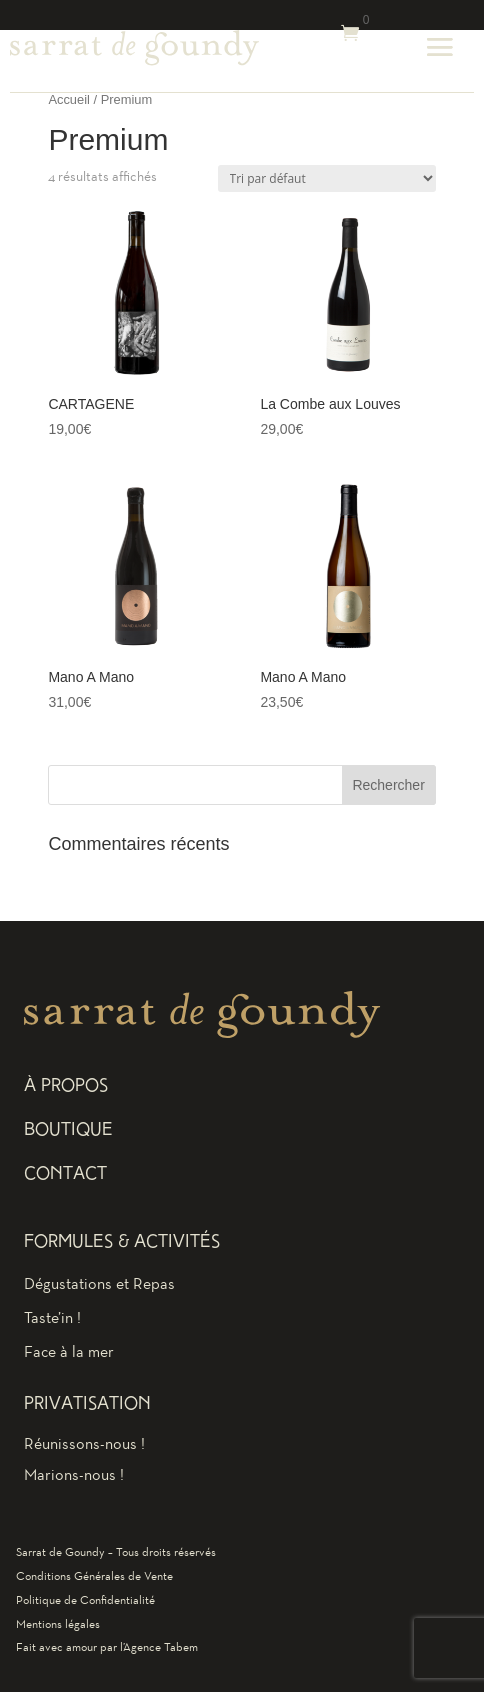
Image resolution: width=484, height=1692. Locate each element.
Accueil (69, 99)
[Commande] (327, 178)
